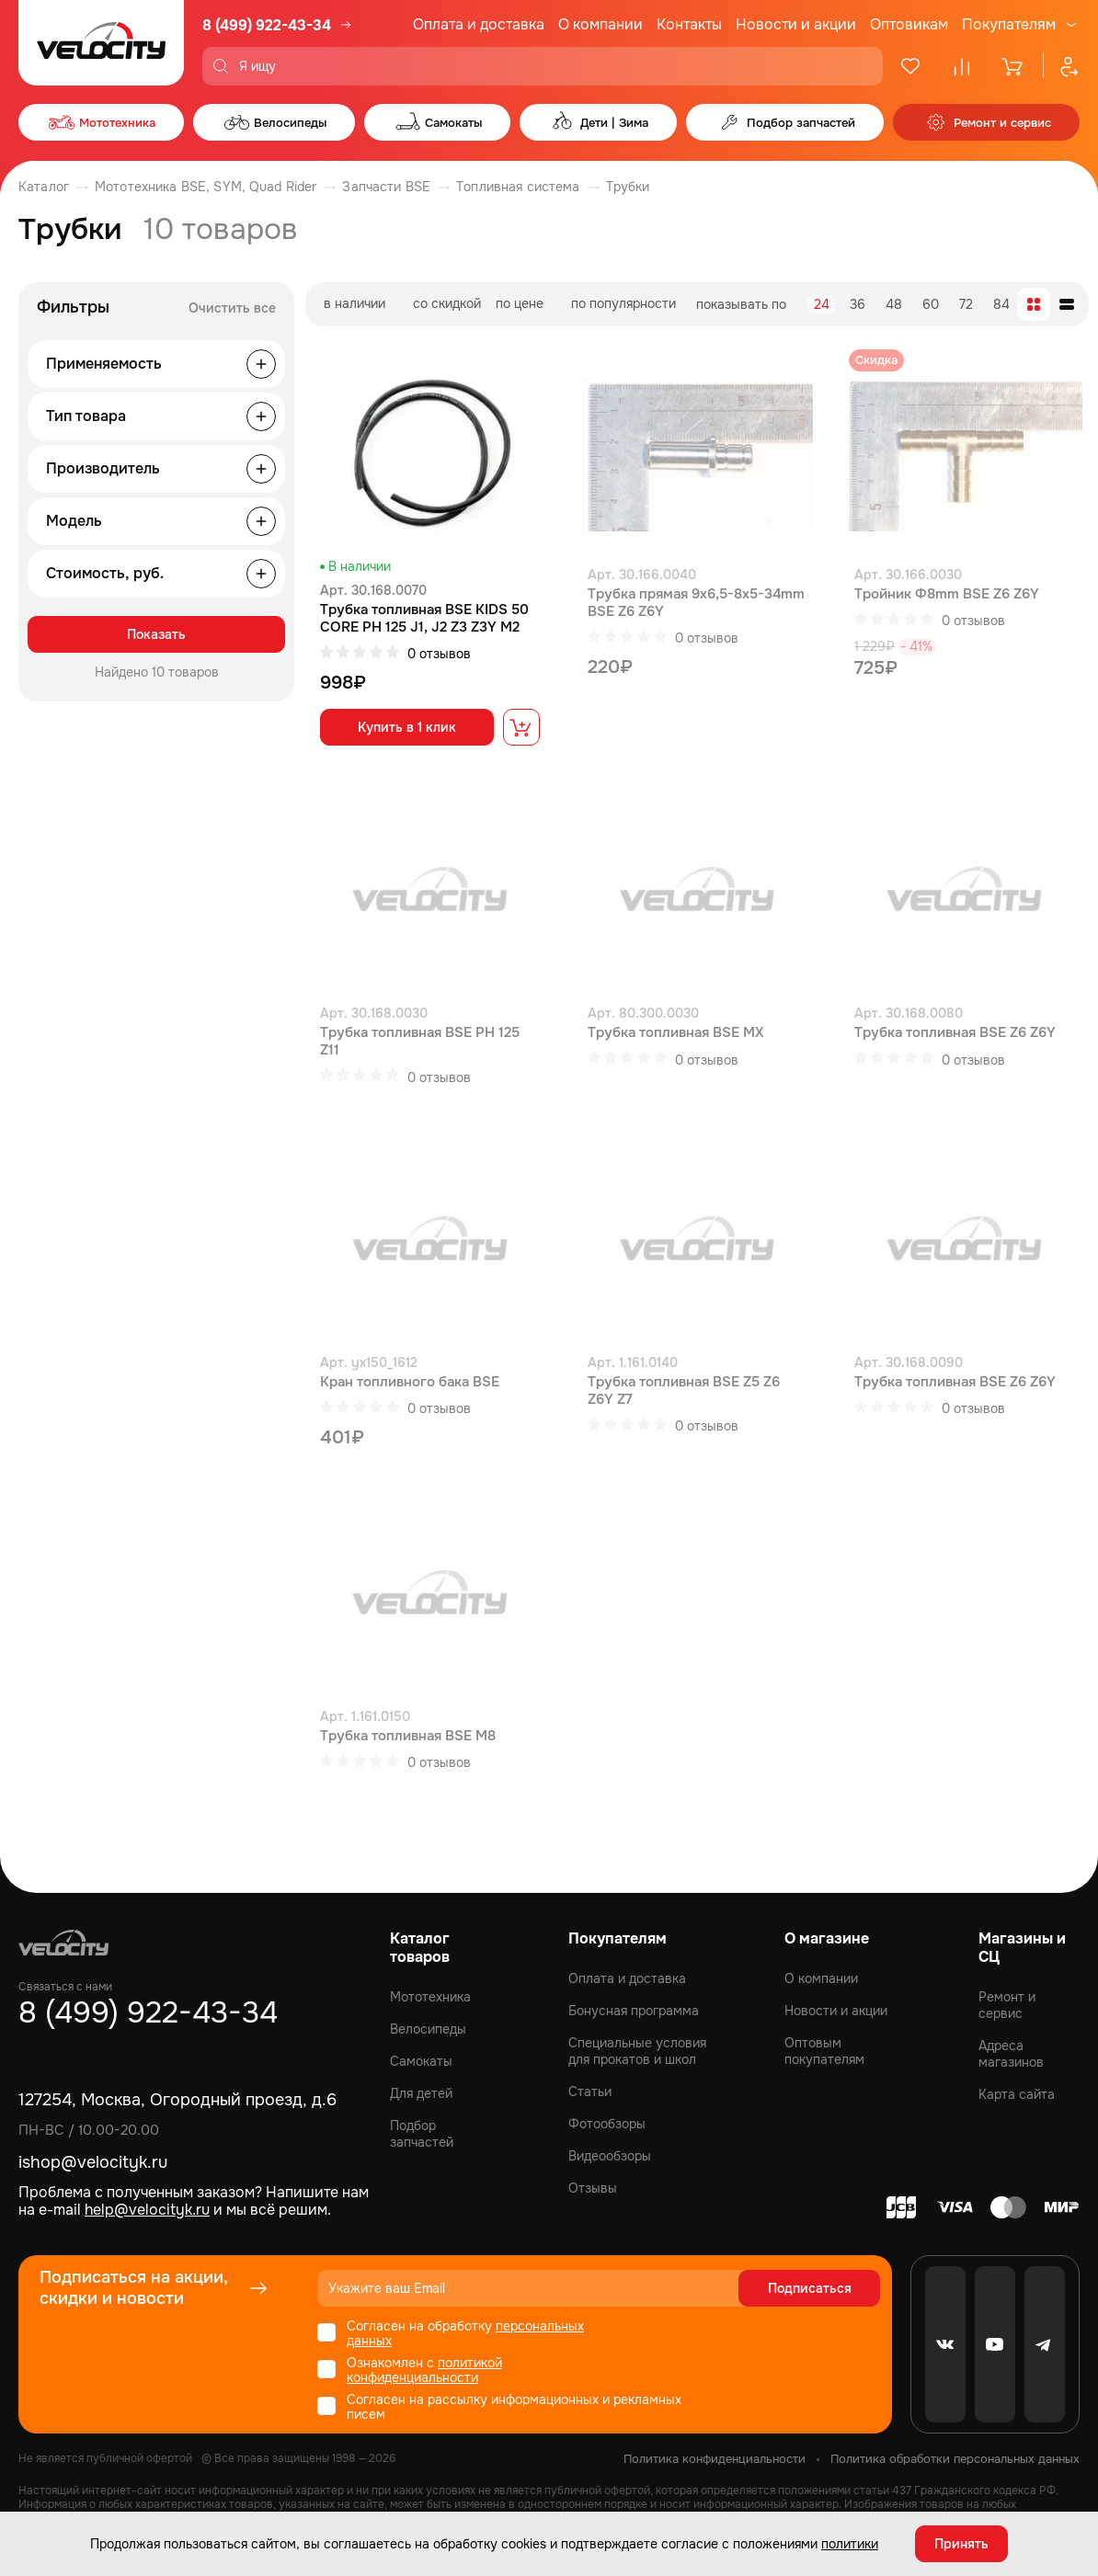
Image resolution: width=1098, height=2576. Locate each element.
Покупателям (1009, 25)
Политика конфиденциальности (714, 2459)
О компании (600, 24)
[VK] (945, 2344)
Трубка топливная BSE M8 (408, 1736)
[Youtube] (995, 2344)
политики (849, 2544)
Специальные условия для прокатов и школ (637, 2051)
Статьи (590, 2091)
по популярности (623, 303)
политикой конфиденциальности (424, 2370)
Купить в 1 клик (407, 727)
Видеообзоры (609, 2156)
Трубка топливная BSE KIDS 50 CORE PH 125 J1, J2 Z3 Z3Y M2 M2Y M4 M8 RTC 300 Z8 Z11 (424, 618)
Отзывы (592, 2188)
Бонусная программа (633, 2010)
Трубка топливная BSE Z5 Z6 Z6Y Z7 (684, 1390)
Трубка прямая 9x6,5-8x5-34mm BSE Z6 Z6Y (696, 603)
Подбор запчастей (421, 2133)
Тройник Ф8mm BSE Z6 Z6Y (946, 594)
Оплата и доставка (478, 24)
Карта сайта (1016, 2094)
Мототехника (430, 1997)
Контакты (689, 24)
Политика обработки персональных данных (955, 2459)
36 (857, 304)
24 (821, 304)
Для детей (421, 2093)
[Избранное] (910, 66)
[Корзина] (1013, 66)
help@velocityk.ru (147, 2209)
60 (930, 304)
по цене (519, 303)
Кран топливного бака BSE (409, 1382)
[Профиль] (1061, 66)
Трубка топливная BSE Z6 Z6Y (955, 1033)
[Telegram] (1044, 2344)
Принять (961, 2544)
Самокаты (421, 2061)
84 (1001, 304)
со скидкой (447, 303)
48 (894, 304)
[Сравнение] (962, 66)
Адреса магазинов (1011, 2053)
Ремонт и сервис (1006, 2005)
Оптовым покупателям (824, 2051)
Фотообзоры (607, 2123)
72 (966, 304)
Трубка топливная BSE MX (675, 1033)
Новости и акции (796, 24)
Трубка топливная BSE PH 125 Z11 (420, 1041)
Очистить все (232, 308)
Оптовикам (909, 24)
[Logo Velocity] (101, 42)
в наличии (354, 303)
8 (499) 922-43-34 (266, 25)
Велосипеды (428, 2029)
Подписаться (810, 2288)
